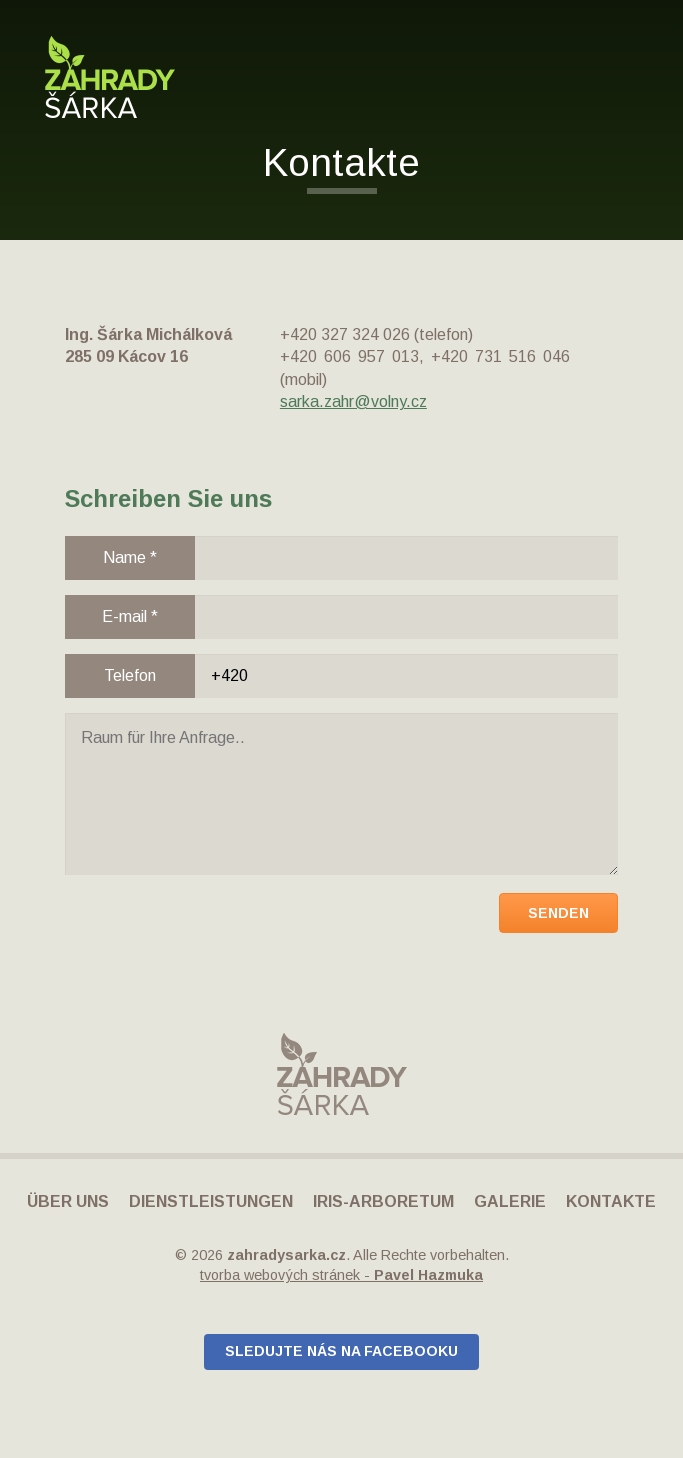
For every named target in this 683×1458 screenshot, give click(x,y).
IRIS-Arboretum (383, 1201)
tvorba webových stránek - (341, 1275)
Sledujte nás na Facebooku (341, 1351)
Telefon (130, 675)
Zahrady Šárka (110, 77)
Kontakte (611, 1201)
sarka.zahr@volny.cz (353, 401)
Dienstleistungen (211, 1201)
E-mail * (130, 616)
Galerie (510, 1201)
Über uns (68, 1201)
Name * (130, 557)
